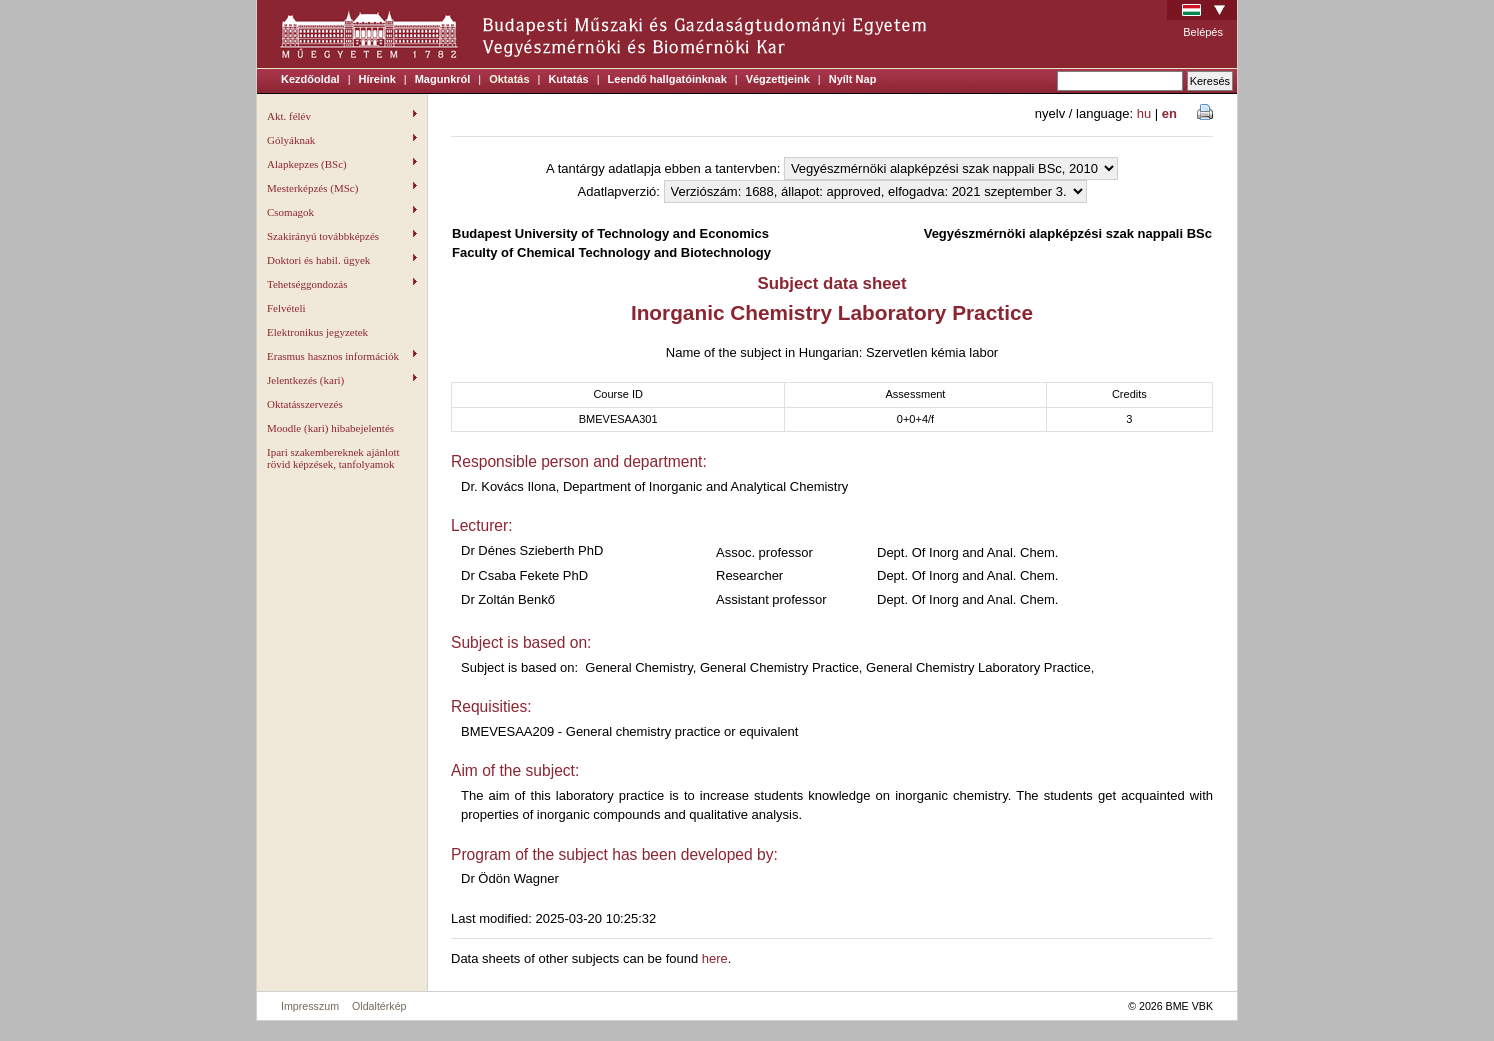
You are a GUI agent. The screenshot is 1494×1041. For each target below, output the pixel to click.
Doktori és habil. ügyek (342, 260)
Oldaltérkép (379, 1006)
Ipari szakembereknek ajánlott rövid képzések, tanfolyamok (333, 458)
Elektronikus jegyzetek (317, 332)
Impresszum (310, 1006)
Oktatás (509, 79)
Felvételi (286, 308)
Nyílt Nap (853, 79)
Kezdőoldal (310, 79)
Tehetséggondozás (342, 284)
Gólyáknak (342, 140)
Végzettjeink (778, 79)
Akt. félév (342, 116)
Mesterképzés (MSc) (342, 188)
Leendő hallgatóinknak (667, 79)
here (715, 958)
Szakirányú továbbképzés (342, 236)
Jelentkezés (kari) (342, 380)
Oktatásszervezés (305, 404)
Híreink (377, 79)
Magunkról (443, 79)
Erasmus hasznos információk (342, 356)
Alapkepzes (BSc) (342, 164)
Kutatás (568, 79)
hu (1144, 113)
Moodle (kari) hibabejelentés (330, 428)
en (1169, 113)
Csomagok (342, 212)
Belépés (1203, 32)
